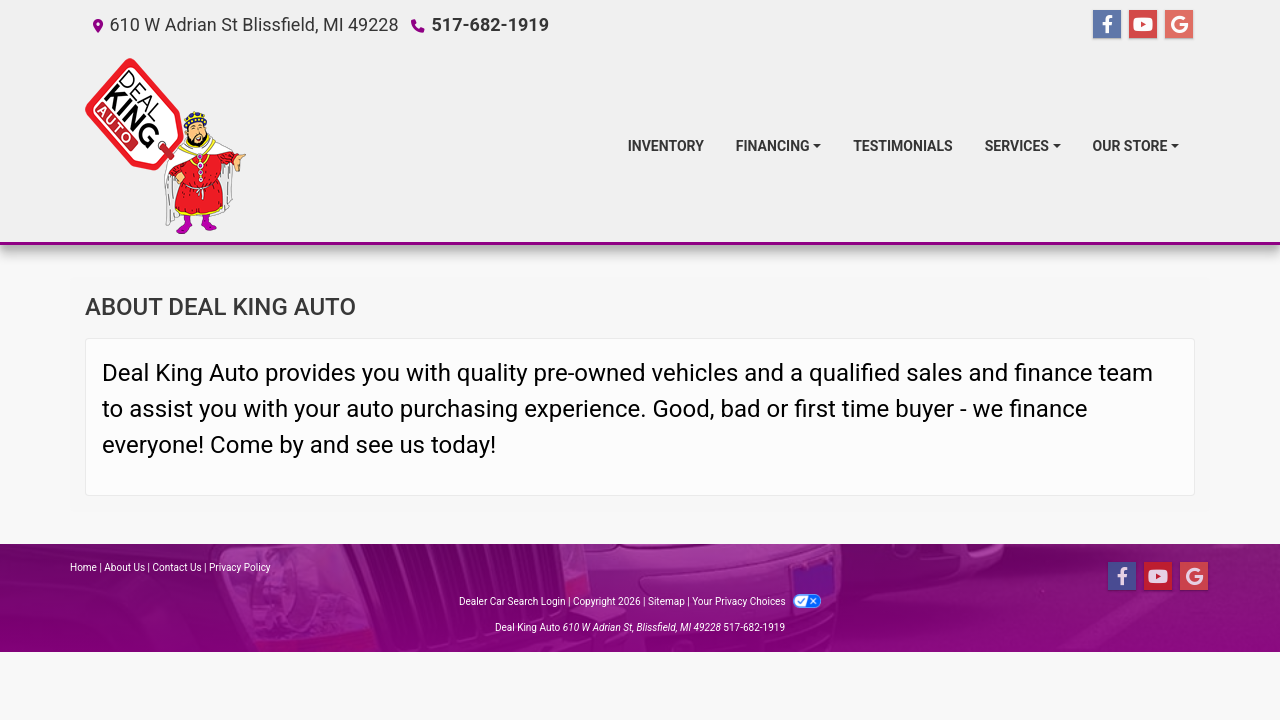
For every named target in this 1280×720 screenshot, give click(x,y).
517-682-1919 (490, 24)
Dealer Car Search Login (512, 601)
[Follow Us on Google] (1179, 25)
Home (83, 567)
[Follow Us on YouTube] (1143, 25)
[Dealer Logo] (165, 146)
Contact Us (177, 567)
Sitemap (666, 601)
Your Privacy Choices (756, 601)
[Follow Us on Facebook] (1107, 25)
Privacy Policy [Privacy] (240, 567)
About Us (124, 567)
